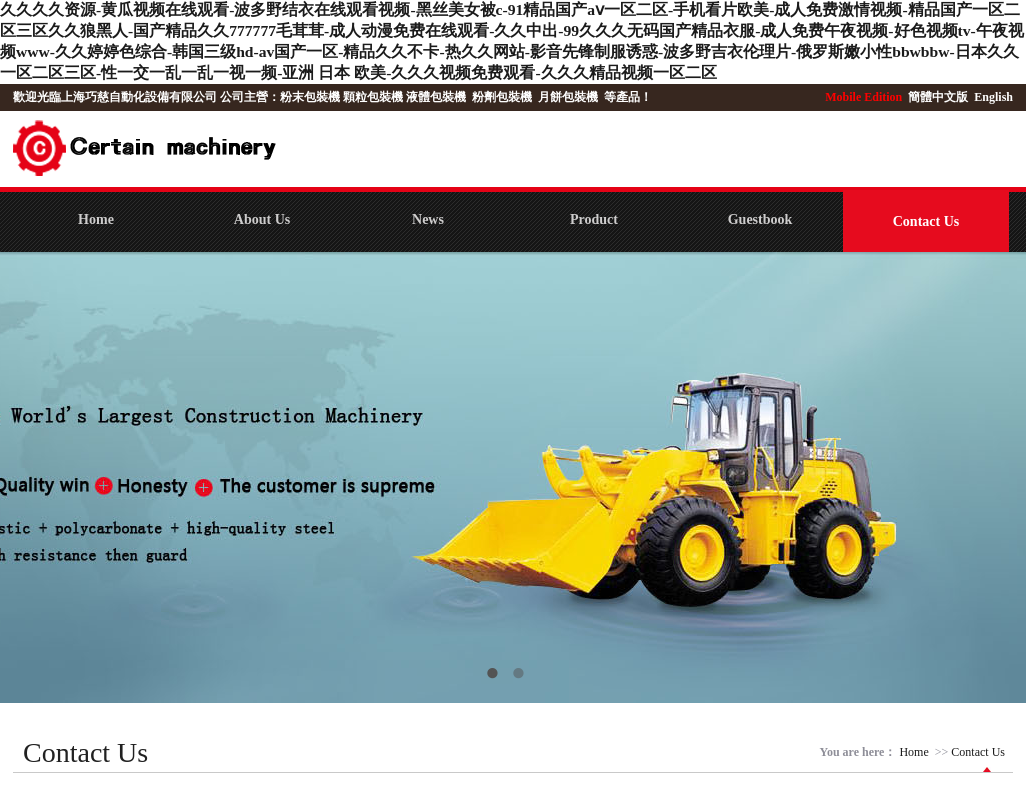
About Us (262, 219)
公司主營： (250, 97)
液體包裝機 (436, 97)
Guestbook (760, 219)
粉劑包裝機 (502, 97)
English (993, 97)
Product (594, 219)
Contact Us (926, 221)
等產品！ (628, 97)
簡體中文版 (939, 97)
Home (96, 219)
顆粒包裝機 (373, 97)
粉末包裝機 (310, 97)
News (428, 219)
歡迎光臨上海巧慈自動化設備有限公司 (115, 97)
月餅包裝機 (568, 97)
